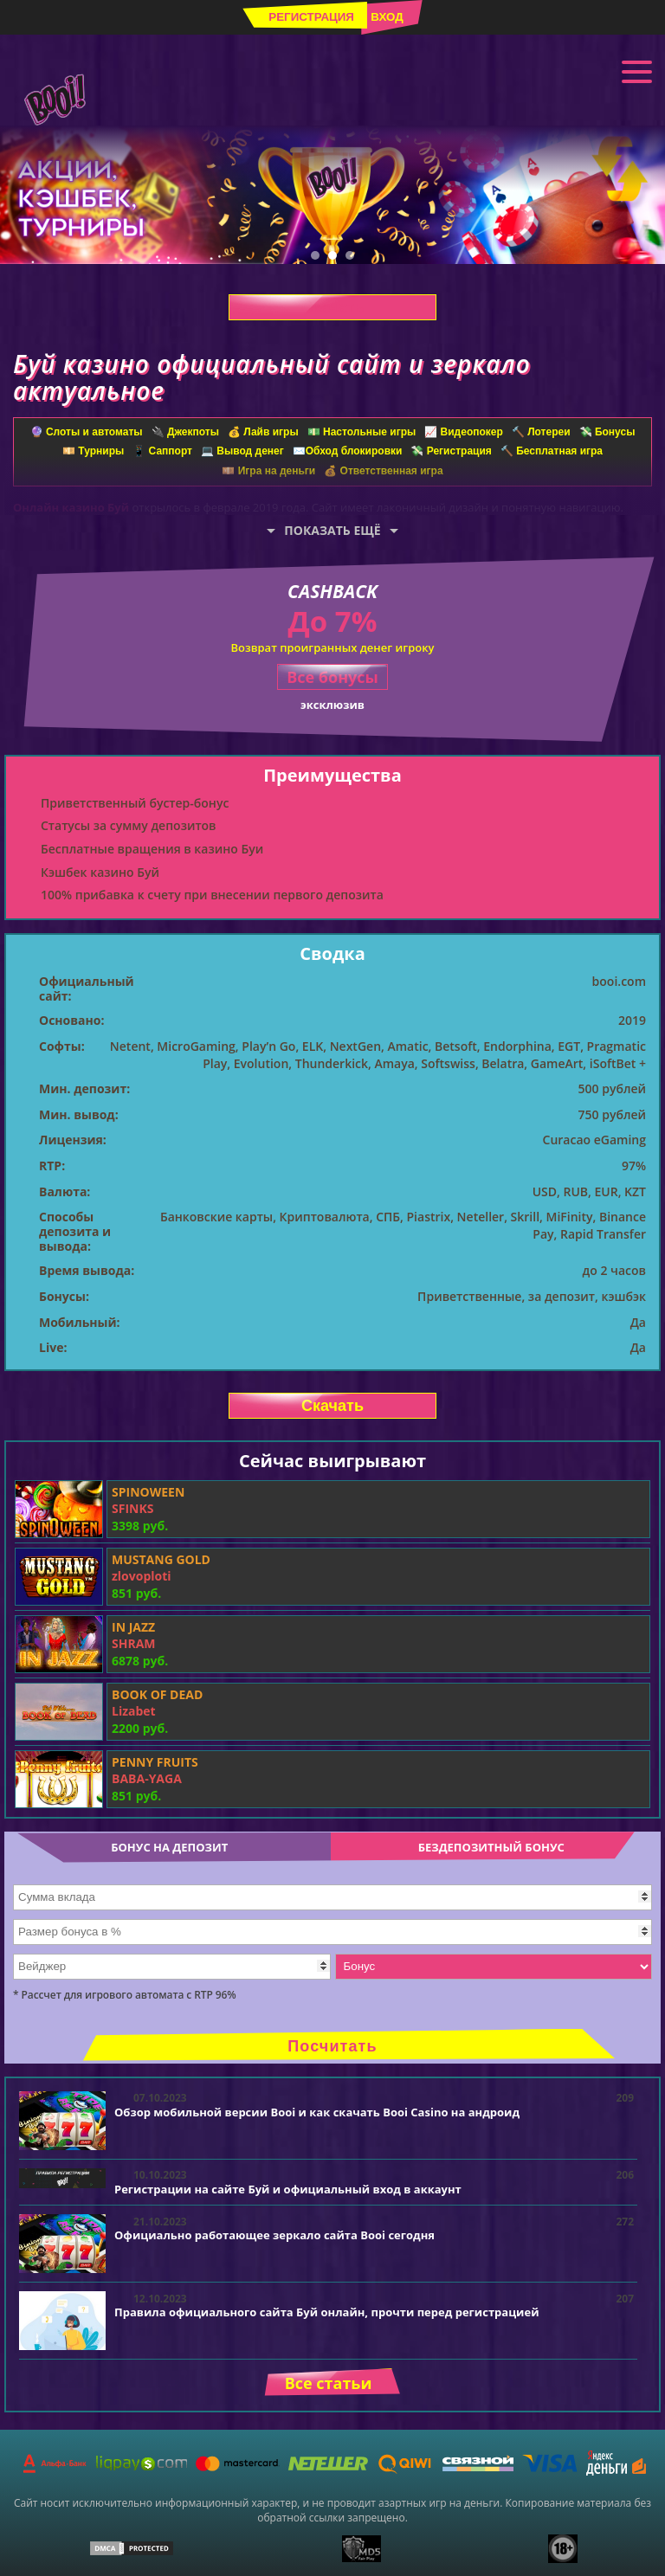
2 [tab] (332, 255)
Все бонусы (332, 677)
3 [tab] (349, 255)
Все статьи (328, 2383)
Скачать (332, 307)
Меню (637, 69)
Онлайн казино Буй (71, 507)
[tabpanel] (332, 195)
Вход (387, 16)
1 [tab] (315, 255)
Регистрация (311, 16)
